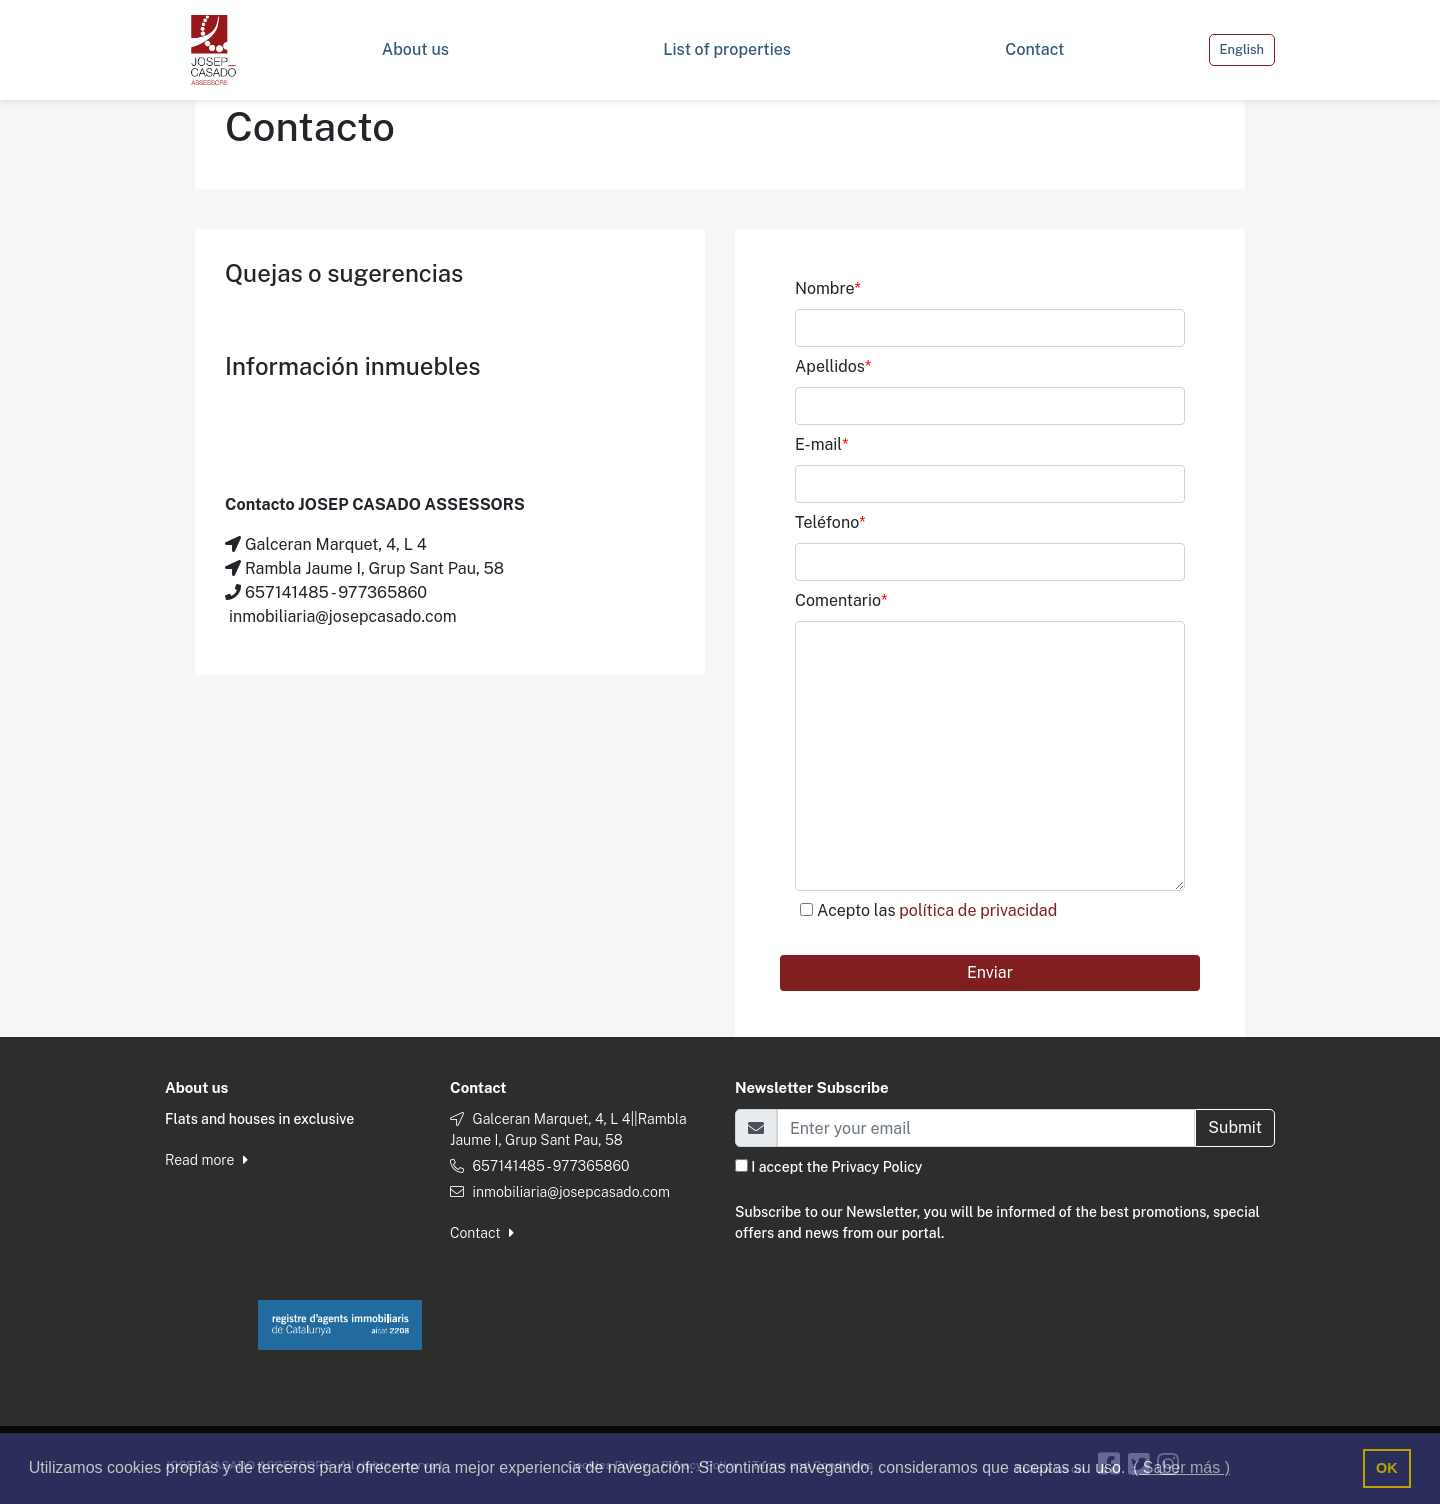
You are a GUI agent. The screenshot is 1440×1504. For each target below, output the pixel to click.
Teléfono (830, 522)
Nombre (828, 288)
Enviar (990, 972)
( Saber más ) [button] (1181, 1467)
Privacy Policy (877, 1167)
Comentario (841, 600)
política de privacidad (978, 910)
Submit (1235, 1127)
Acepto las (937, 910)
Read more (206, 1160)
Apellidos (833, 366)
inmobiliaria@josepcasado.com (570, 1192)
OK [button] (1387, 1468)
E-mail (822, 444)
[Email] (986, 1128)
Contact (482, 1233)
